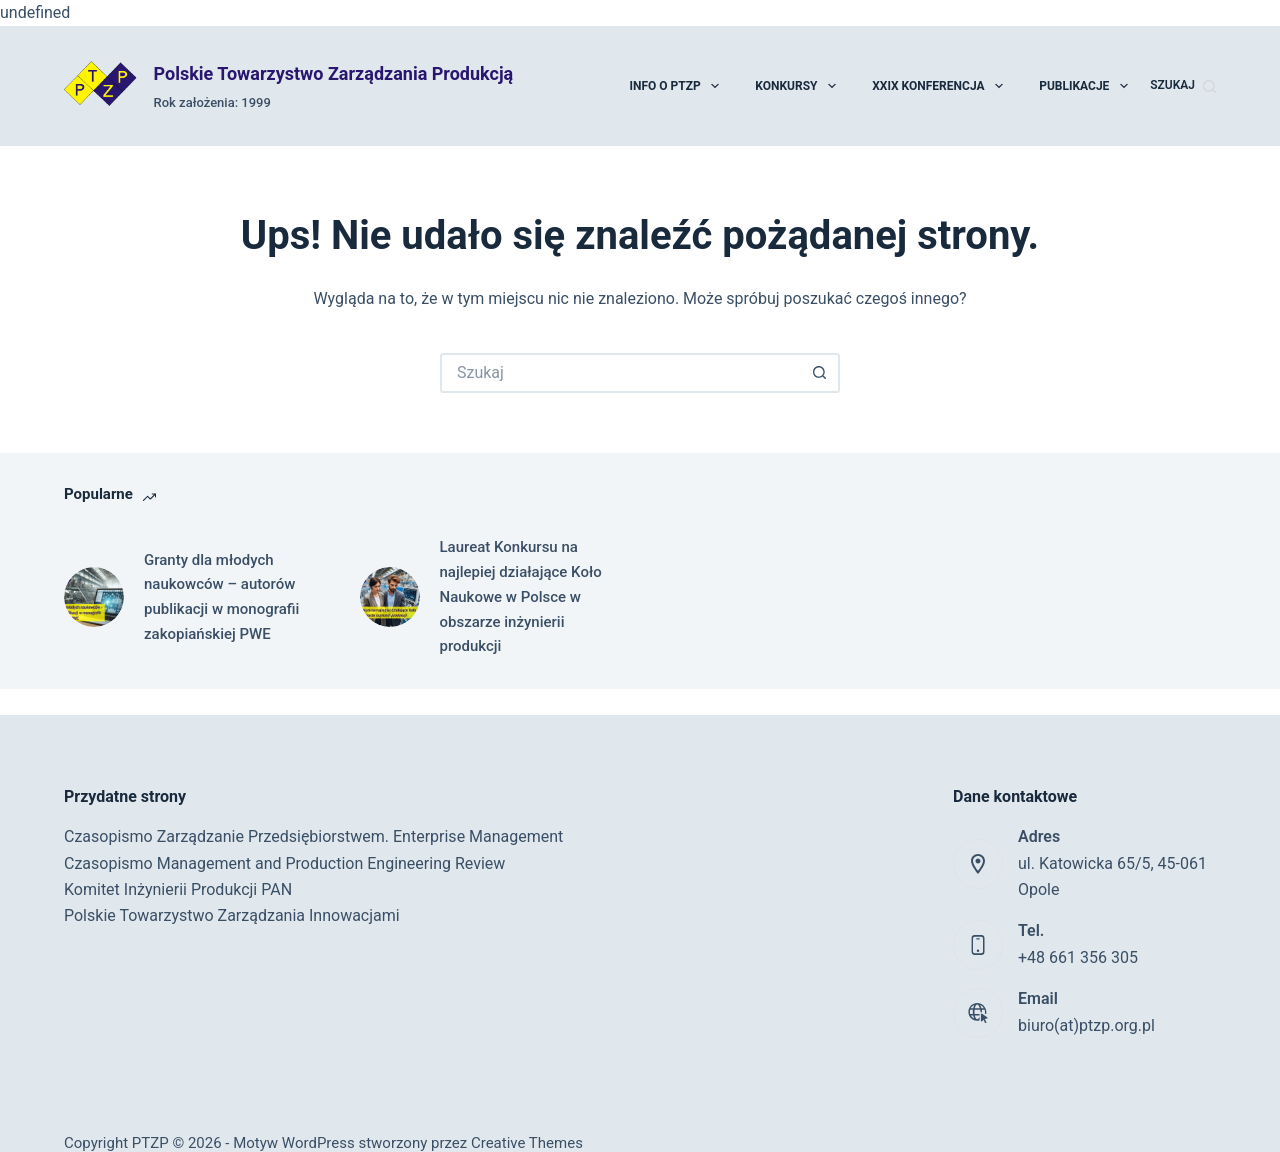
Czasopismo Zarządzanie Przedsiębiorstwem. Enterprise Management (313, 836)
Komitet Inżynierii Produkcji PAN (178, 889)
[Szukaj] (1183, 86)
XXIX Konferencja (938, 86)
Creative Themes (527, 1143)
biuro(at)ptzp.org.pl (1086, 1025)
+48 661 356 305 (1078, 957)
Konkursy (796, 86)
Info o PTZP (675, 86)
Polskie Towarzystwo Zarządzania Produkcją (334, 73)
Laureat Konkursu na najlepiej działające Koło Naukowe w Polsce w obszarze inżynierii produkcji (521, 596)
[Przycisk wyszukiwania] (820, 373)
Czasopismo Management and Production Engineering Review (284, 863)
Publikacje (1084, 86)
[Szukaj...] (620, 373)
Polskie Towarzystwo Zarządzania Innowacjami (232, 915)
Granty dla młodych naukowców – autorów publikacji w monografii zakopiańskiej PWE (221, 597)
